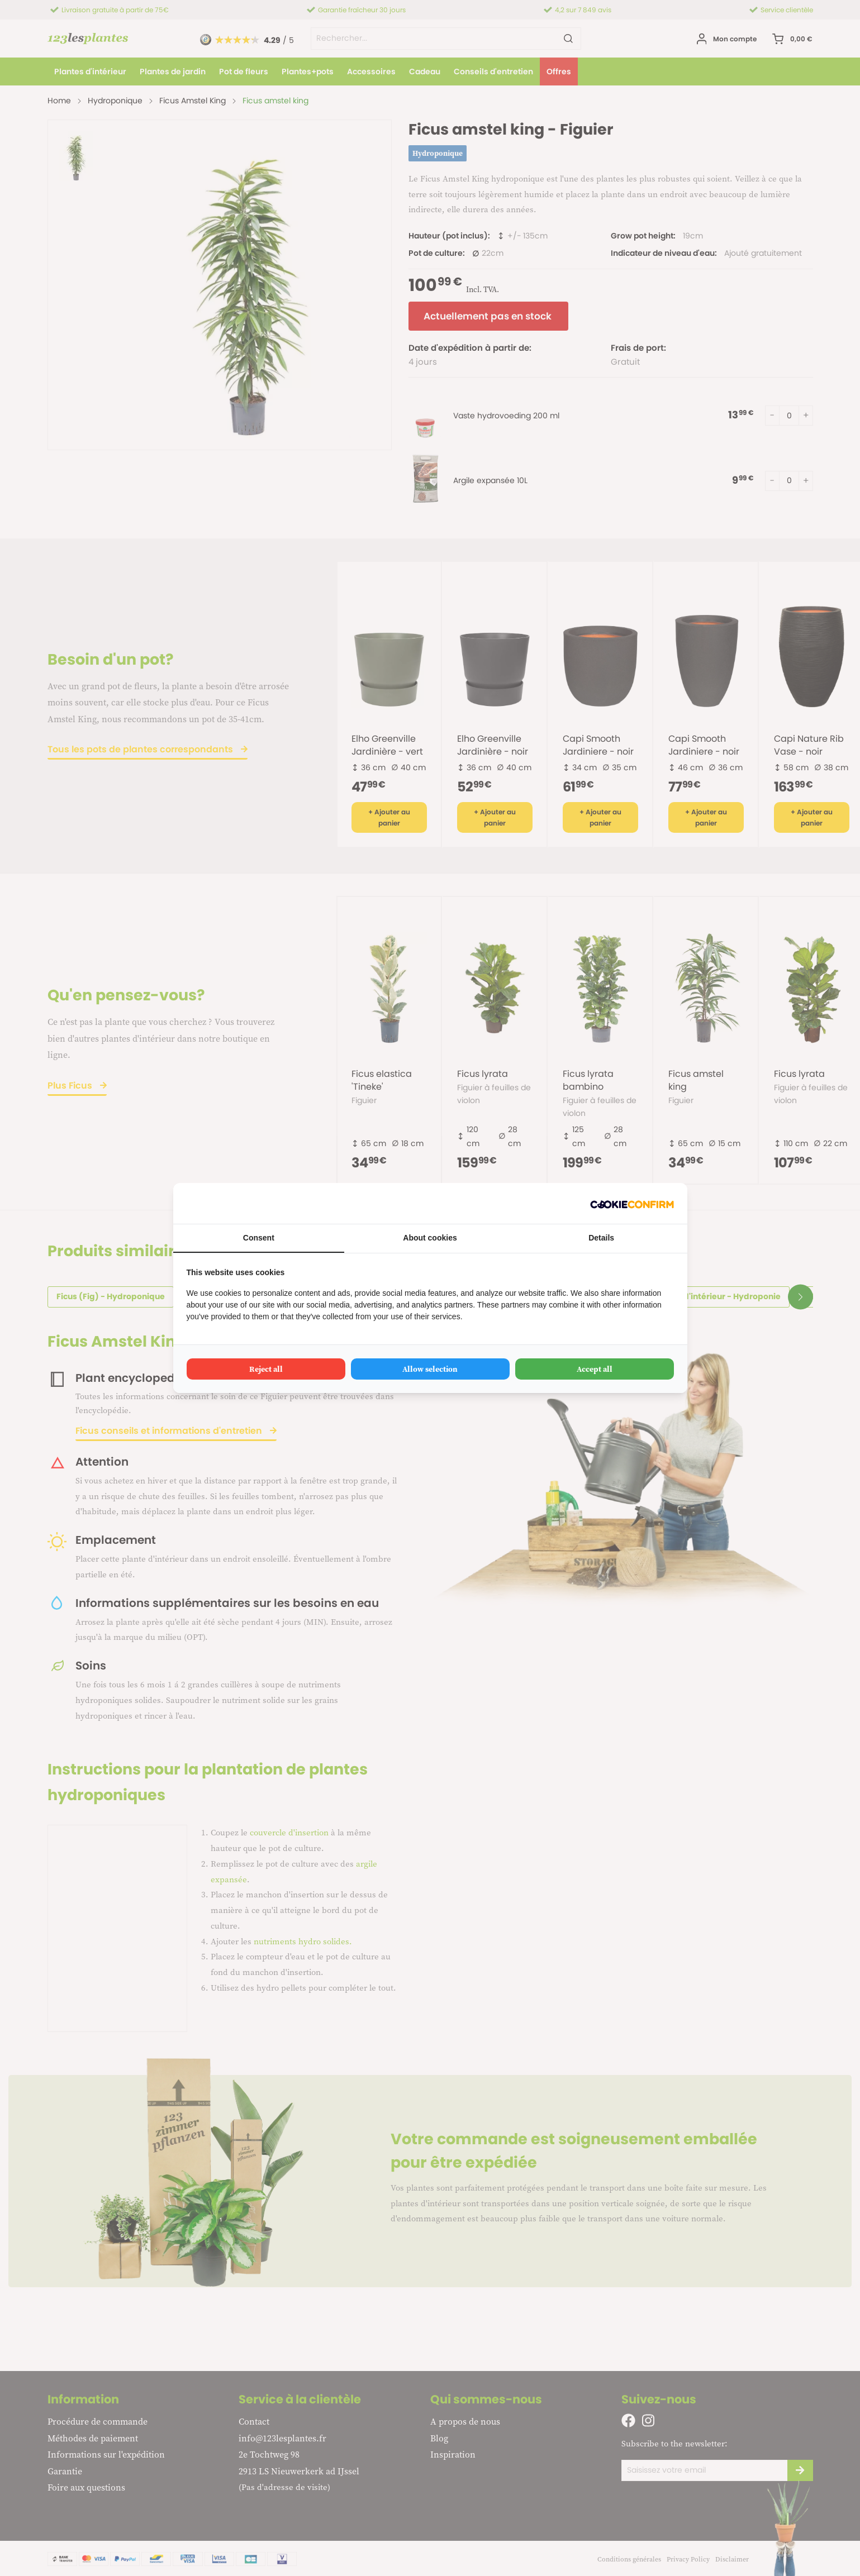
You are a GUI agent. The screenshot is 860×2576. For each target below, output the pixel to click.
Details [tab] (601, 1237)
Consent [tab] (258, 1237)
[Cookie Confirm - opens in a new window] (632, 1203)
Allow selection (430, 1369)
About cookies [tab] (430, 1237)
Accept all (594, 1369)
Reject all (266, 1369)
